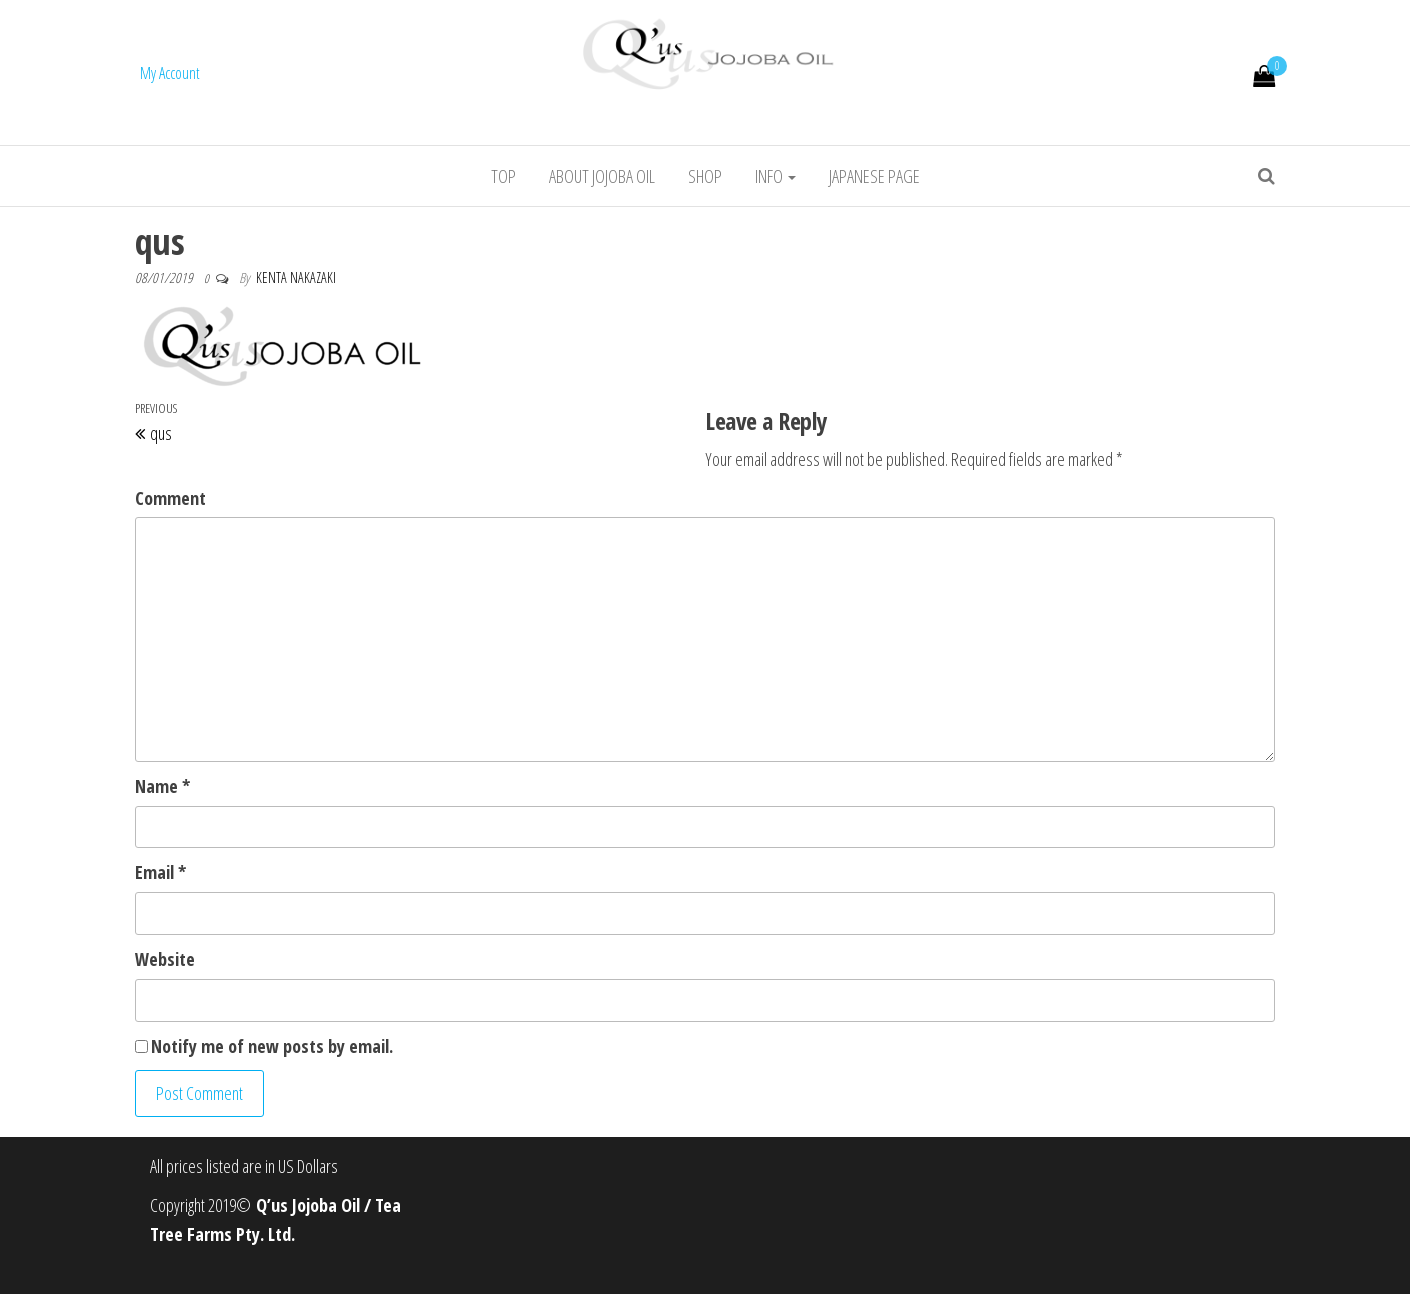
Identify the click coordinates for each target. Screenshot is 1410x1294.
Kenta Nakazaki (296, 277)
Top (503, 176)
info (775, 176)
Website (165, 959)
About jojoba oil (602, 176)
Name (162, 786)
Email (160, 872)
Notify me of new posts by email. (272, 1046)
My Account (170, 73)
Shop (705, 176)
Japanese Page (874, 176)
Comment (170, 498)
